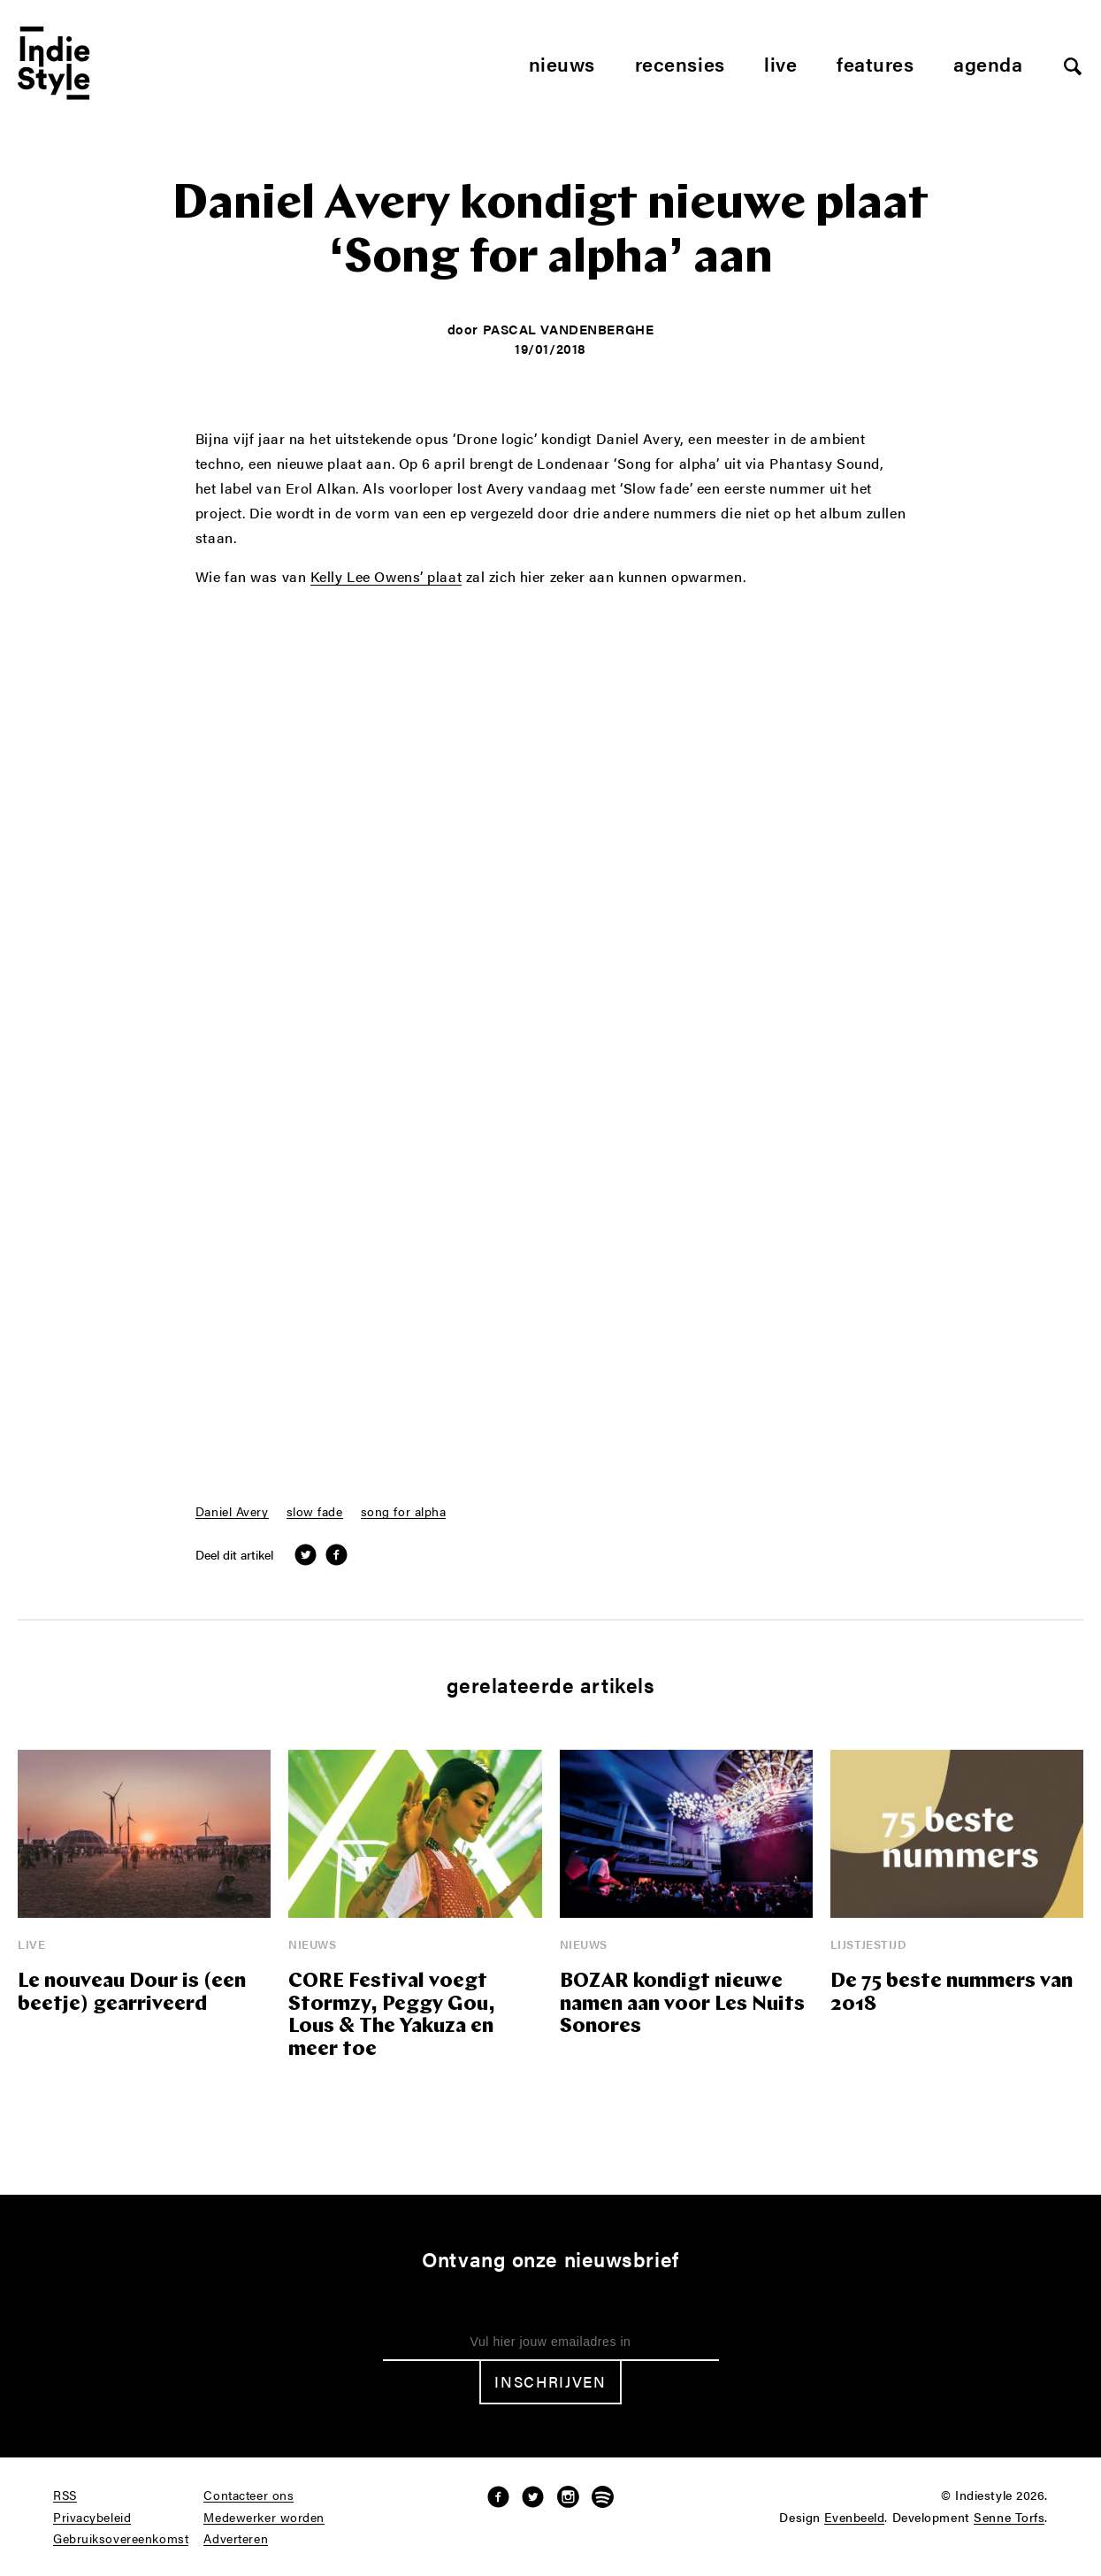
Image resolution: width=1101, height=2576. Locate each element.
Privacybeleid (92, 2518)
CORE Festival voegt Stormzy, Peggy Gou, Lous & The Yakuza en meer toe (391, 2016)
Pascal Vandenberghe (568, 328)
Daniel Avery (232, 1512)
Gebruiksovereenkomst (120, 2539)
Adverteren (235, 2539)
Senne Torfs (1009, 2518)
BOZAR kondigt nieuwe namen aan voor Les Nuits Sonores (682, 2005)
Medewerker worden (264, 2518)
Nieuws (562, 63)
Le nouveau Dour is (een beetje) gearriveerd (132, 1993)
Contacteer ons (248, 2495)
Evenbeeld (854, 2518)
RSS (65, 2495)
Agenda (987, 63)
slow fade (315, 1512)
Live (780, 63)
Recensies (680, 63)
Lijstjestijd (868, 1944)
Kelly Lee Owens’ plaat (386, 578)
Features (875, 63)
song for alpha (404, 1512)
